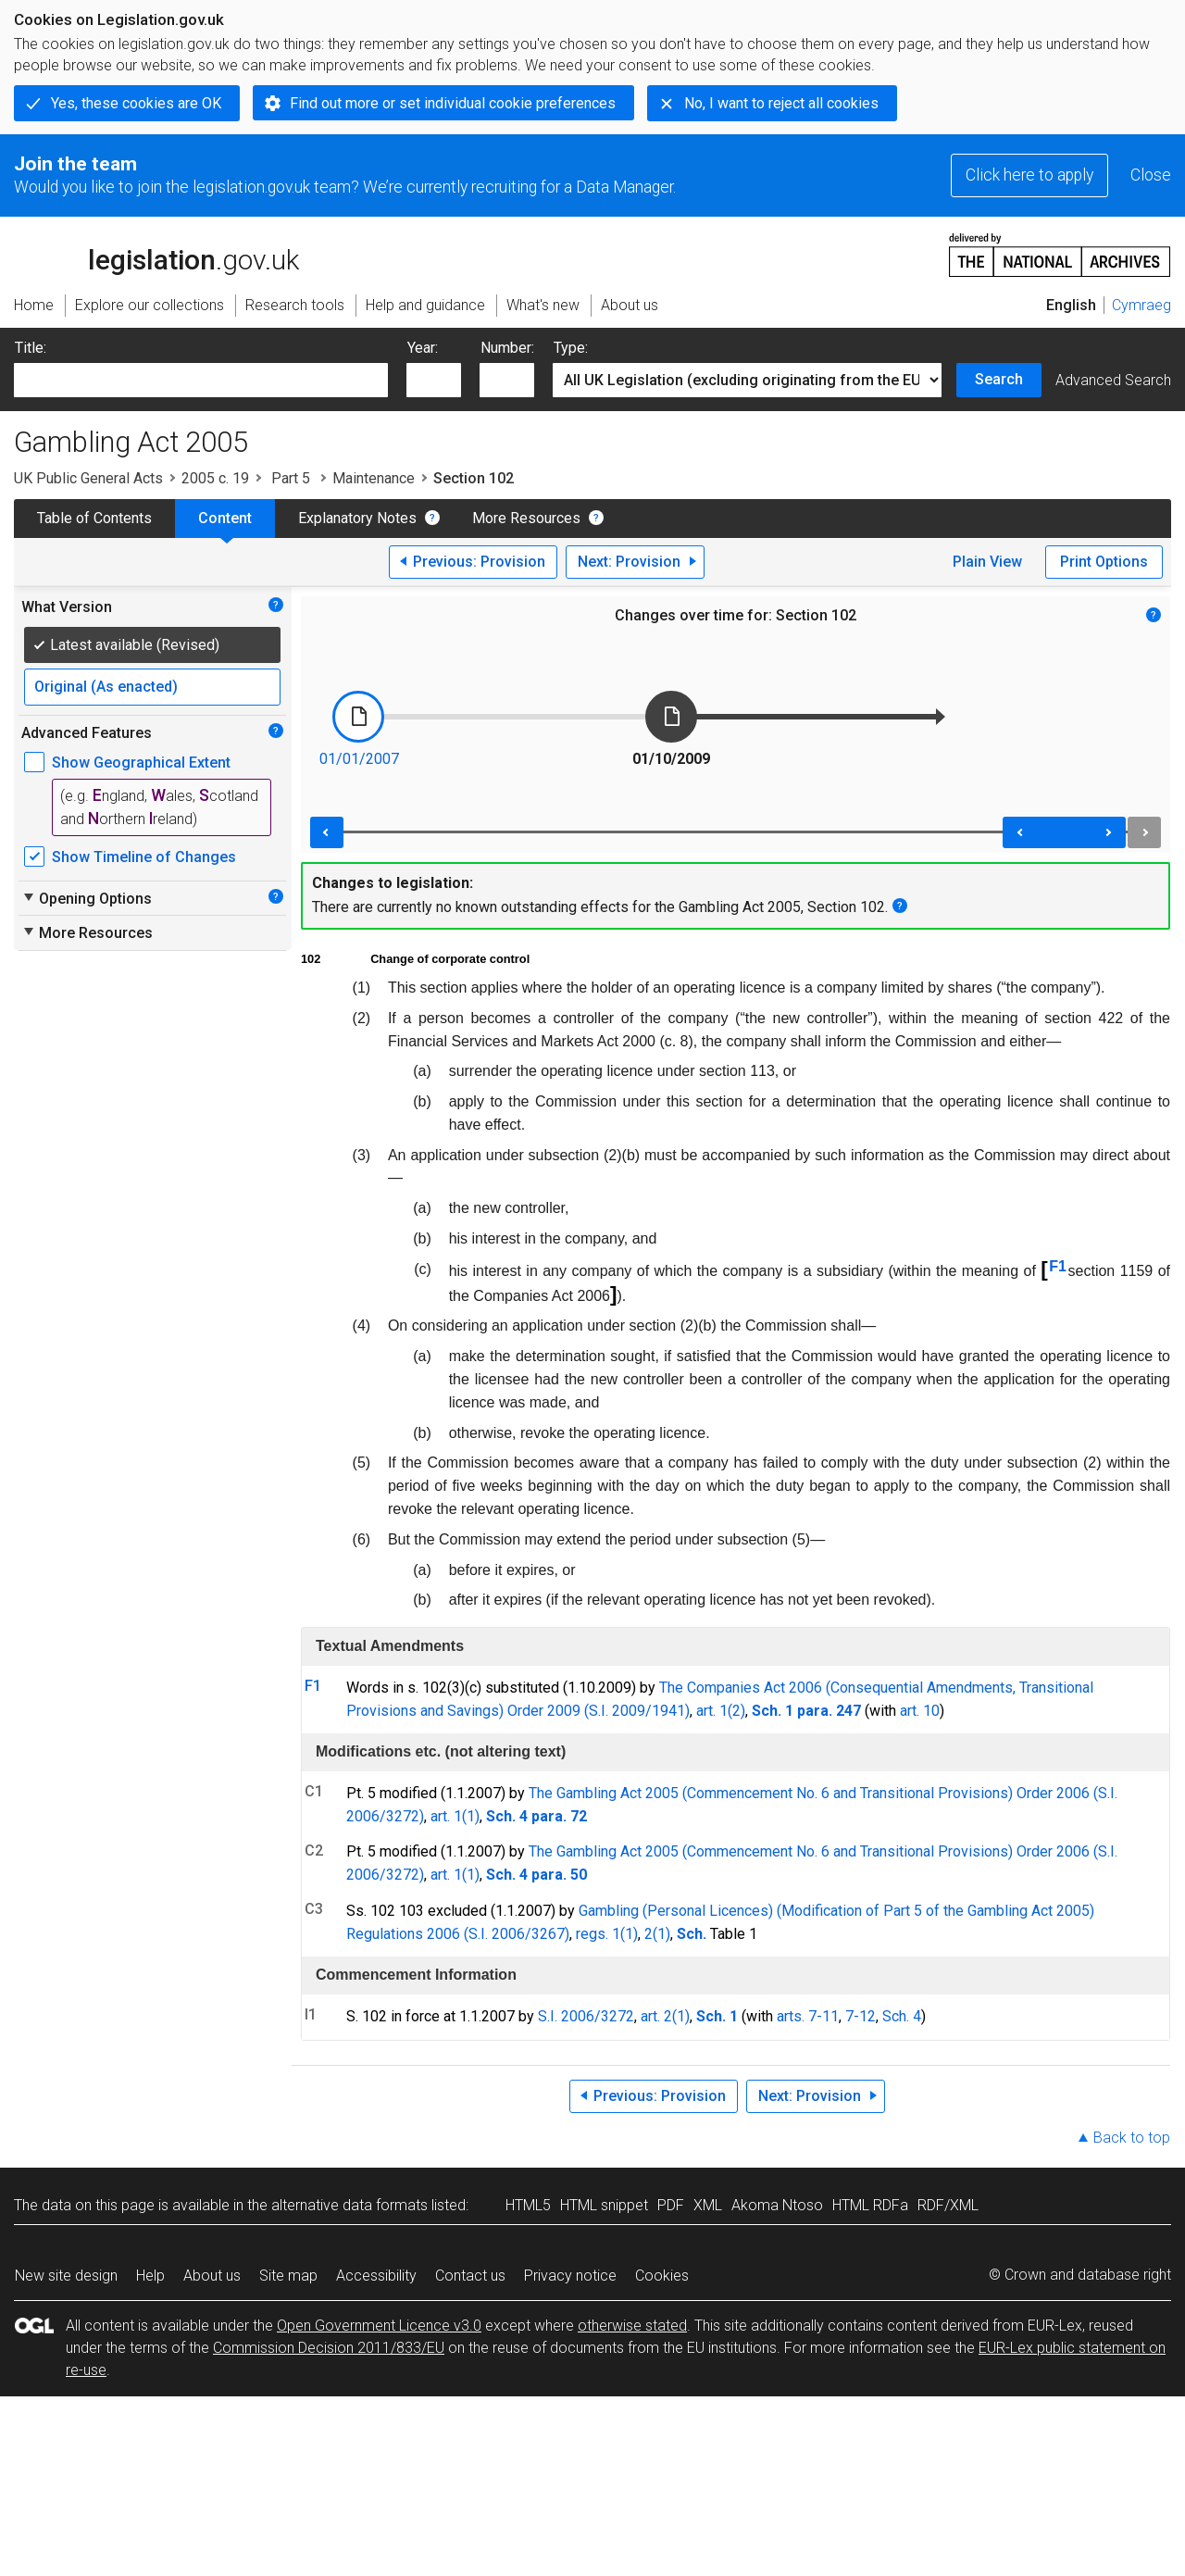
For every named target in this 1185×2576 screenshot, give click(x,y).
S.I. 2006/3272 (586, 2016)
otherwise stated (632, 2325)
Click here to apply (1029, 175)
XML (707, 2205)
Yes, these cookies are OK (136, 103)
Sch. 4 (901, 2016)
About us (212, 2275)
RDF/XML (948, 2205)
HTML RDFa (870, 2205)
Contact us (470, 2275)
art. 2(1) (665, 2016)
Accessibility (376, 2275)
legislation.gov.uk (156, 253)
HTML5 (528, 2205)
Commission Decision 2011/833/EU (328, 2348)
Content (225, 518)
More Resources (526, 518)
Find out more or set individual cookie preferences (453, 103)
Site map (288, 2275)
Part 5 (291, 478)
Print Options (1104, 561)
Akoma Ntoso (777, 2205)
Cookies (662, 2275)
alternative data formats (349, 2205)
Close (1150, 175)
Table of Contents (94, 518)
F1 (1057, 1266)
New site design (66, 2275)
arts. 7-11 (808, 2016)
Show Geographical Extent (141, 762)
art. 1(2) (720, 1710)
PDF (670, 2205)
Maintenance (373, 478)
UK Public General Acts (88, 478)
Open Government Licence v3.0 (379, 2325)
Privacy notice (570, 2275)
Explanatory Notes (357, 518)
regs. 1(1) (607, 1934)
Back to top (1131, 2137)
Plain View (987, 561)
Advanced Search (1113, 380)
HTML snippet (604, 2205)
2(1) (657, 1934)
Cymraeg (1141, 305)
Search (999, 379)
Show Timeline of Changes (144, 857)
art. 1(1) (455, 1816)
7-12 (860, 2016)
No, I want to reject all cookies (781, 103)
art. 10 (920, 1710)
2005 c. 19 (215, 478)
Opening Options (86, 898)
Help (150, 2275)
